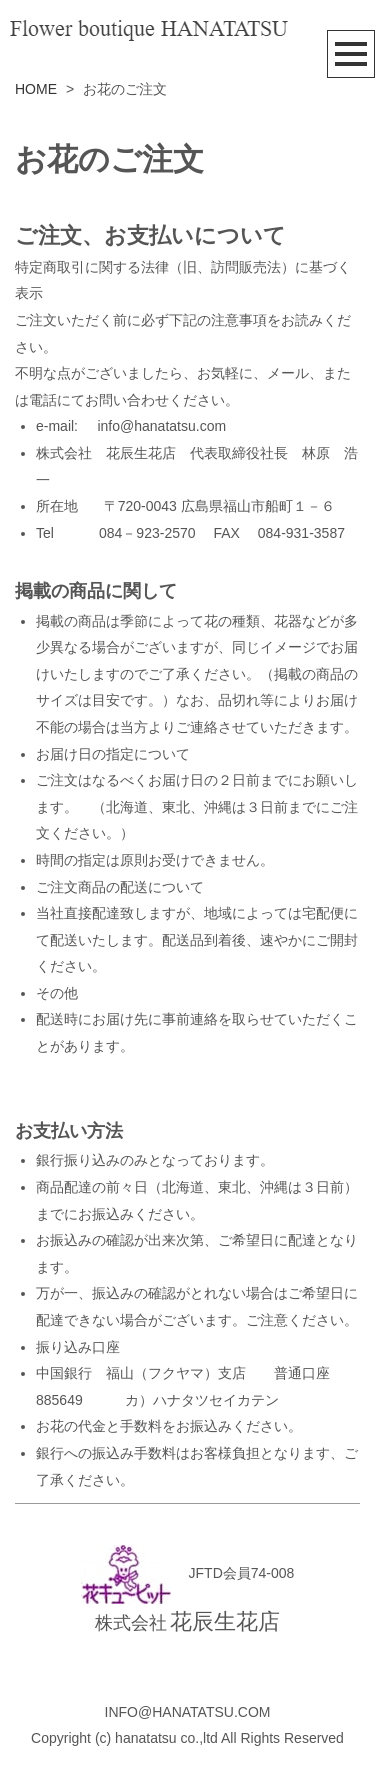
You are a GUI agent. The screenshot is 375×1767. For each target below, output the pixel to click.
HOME (36, 89)
